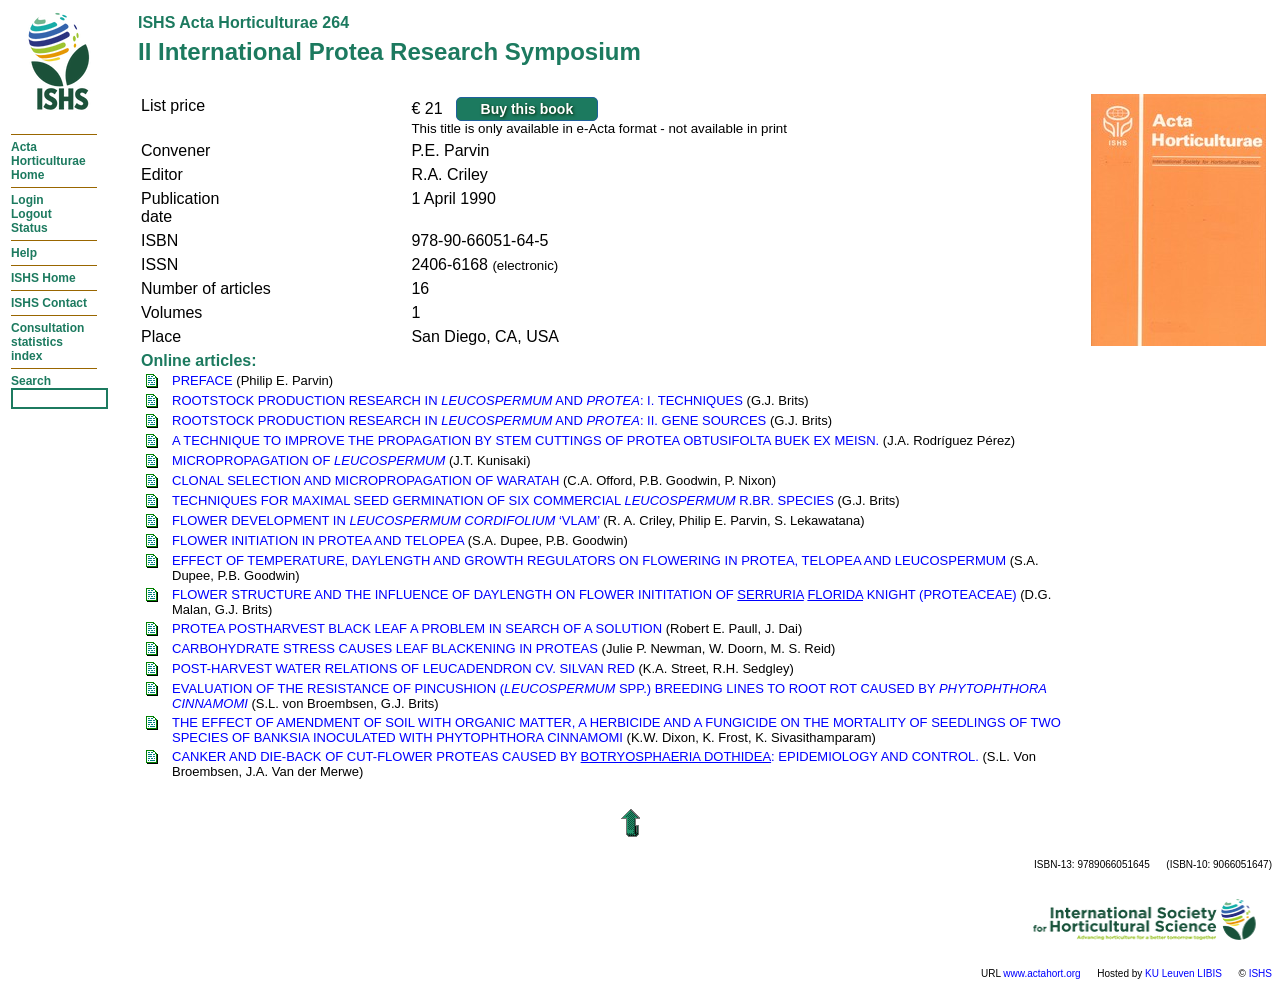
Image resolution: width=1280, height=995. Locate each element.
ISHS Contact (49, 303)
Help (24, 253)
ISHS (1260, 973)
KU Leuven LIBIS (1183, 973)
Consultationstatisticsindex (47, 342)
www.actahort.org (1041, 973)
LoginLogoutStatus (31, 214)
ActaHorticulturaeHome (48, 161)
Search (31, 381)
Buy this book (527, 109)
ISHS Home (43, 278)
